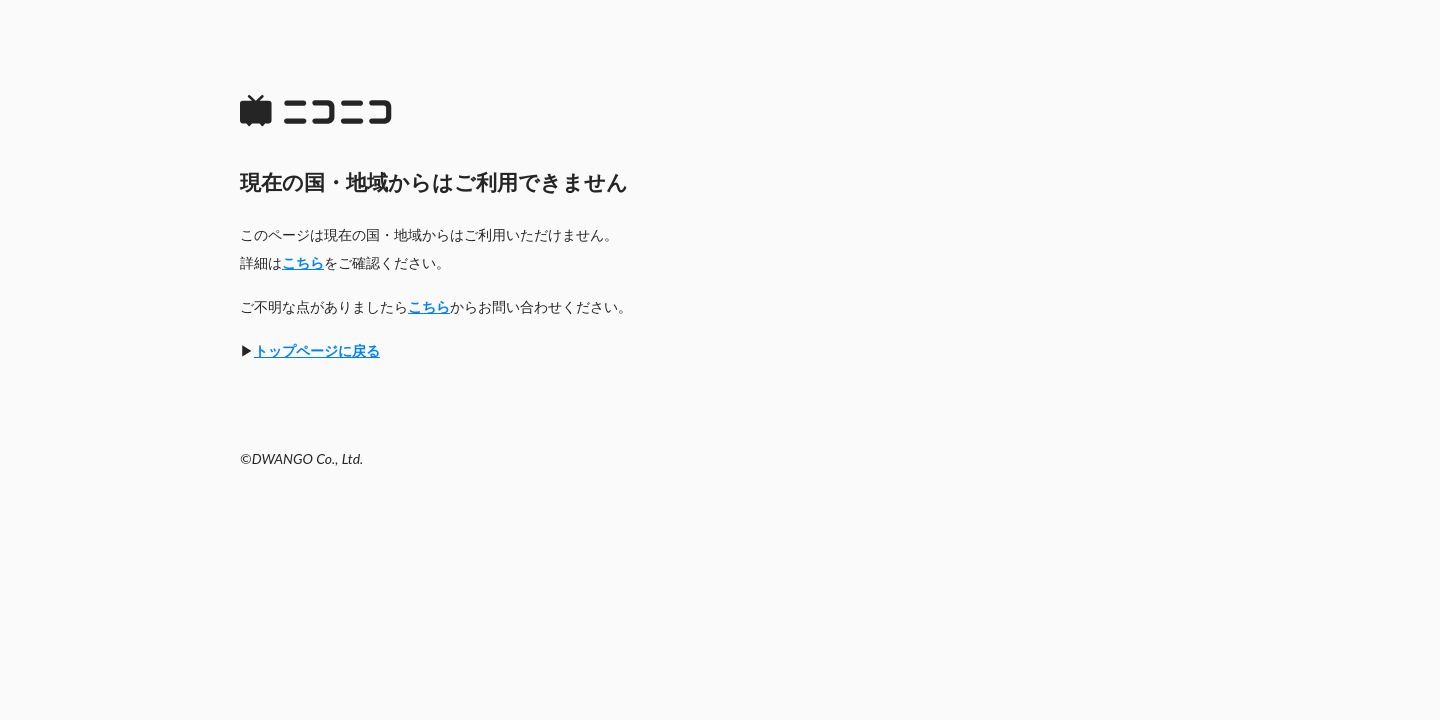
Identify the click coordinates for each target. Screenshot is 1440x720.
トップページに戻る (317, 350)
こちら (303, 262)
